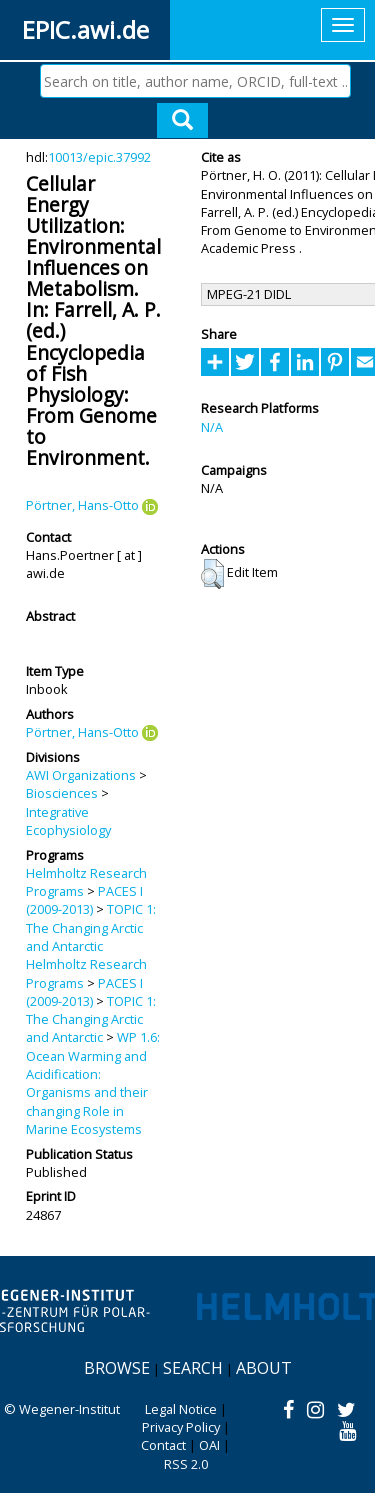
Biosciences (62, 793)
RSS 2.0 (186, 1464)
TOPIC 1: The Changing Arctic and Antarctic (91, 927)
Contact (163, 1445)
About (264, 1368)
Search (193, 1368)
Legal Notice (181, 1409)
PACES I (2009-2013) (84, 900)
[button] (212, 574)
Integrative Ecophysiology (68, 821)
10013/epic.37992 (99, 157)
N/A (212, 427)
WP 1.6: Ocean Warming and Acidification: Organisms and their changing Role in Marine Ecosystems (93, 1082)
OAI (209, 1445)
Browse (117, 1368)
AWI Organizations (81, 775)
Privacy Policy (181, 1427)
